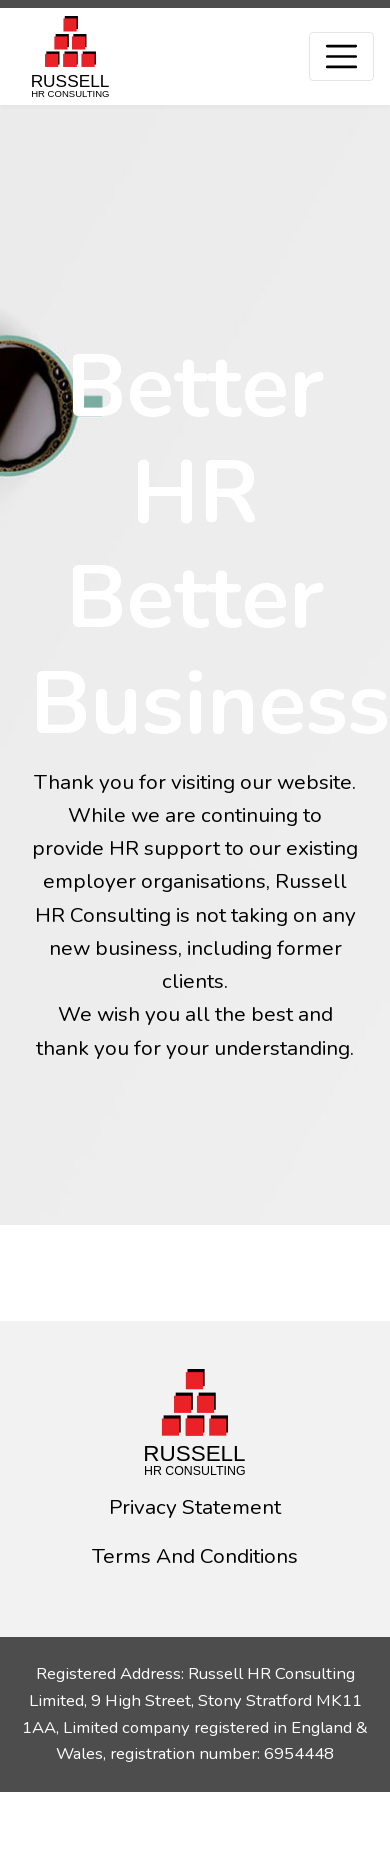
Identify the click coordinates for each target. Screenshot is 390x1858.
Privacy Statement (195, 1507)
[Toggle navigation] (341, 56)
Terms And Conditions (195, 1556)
